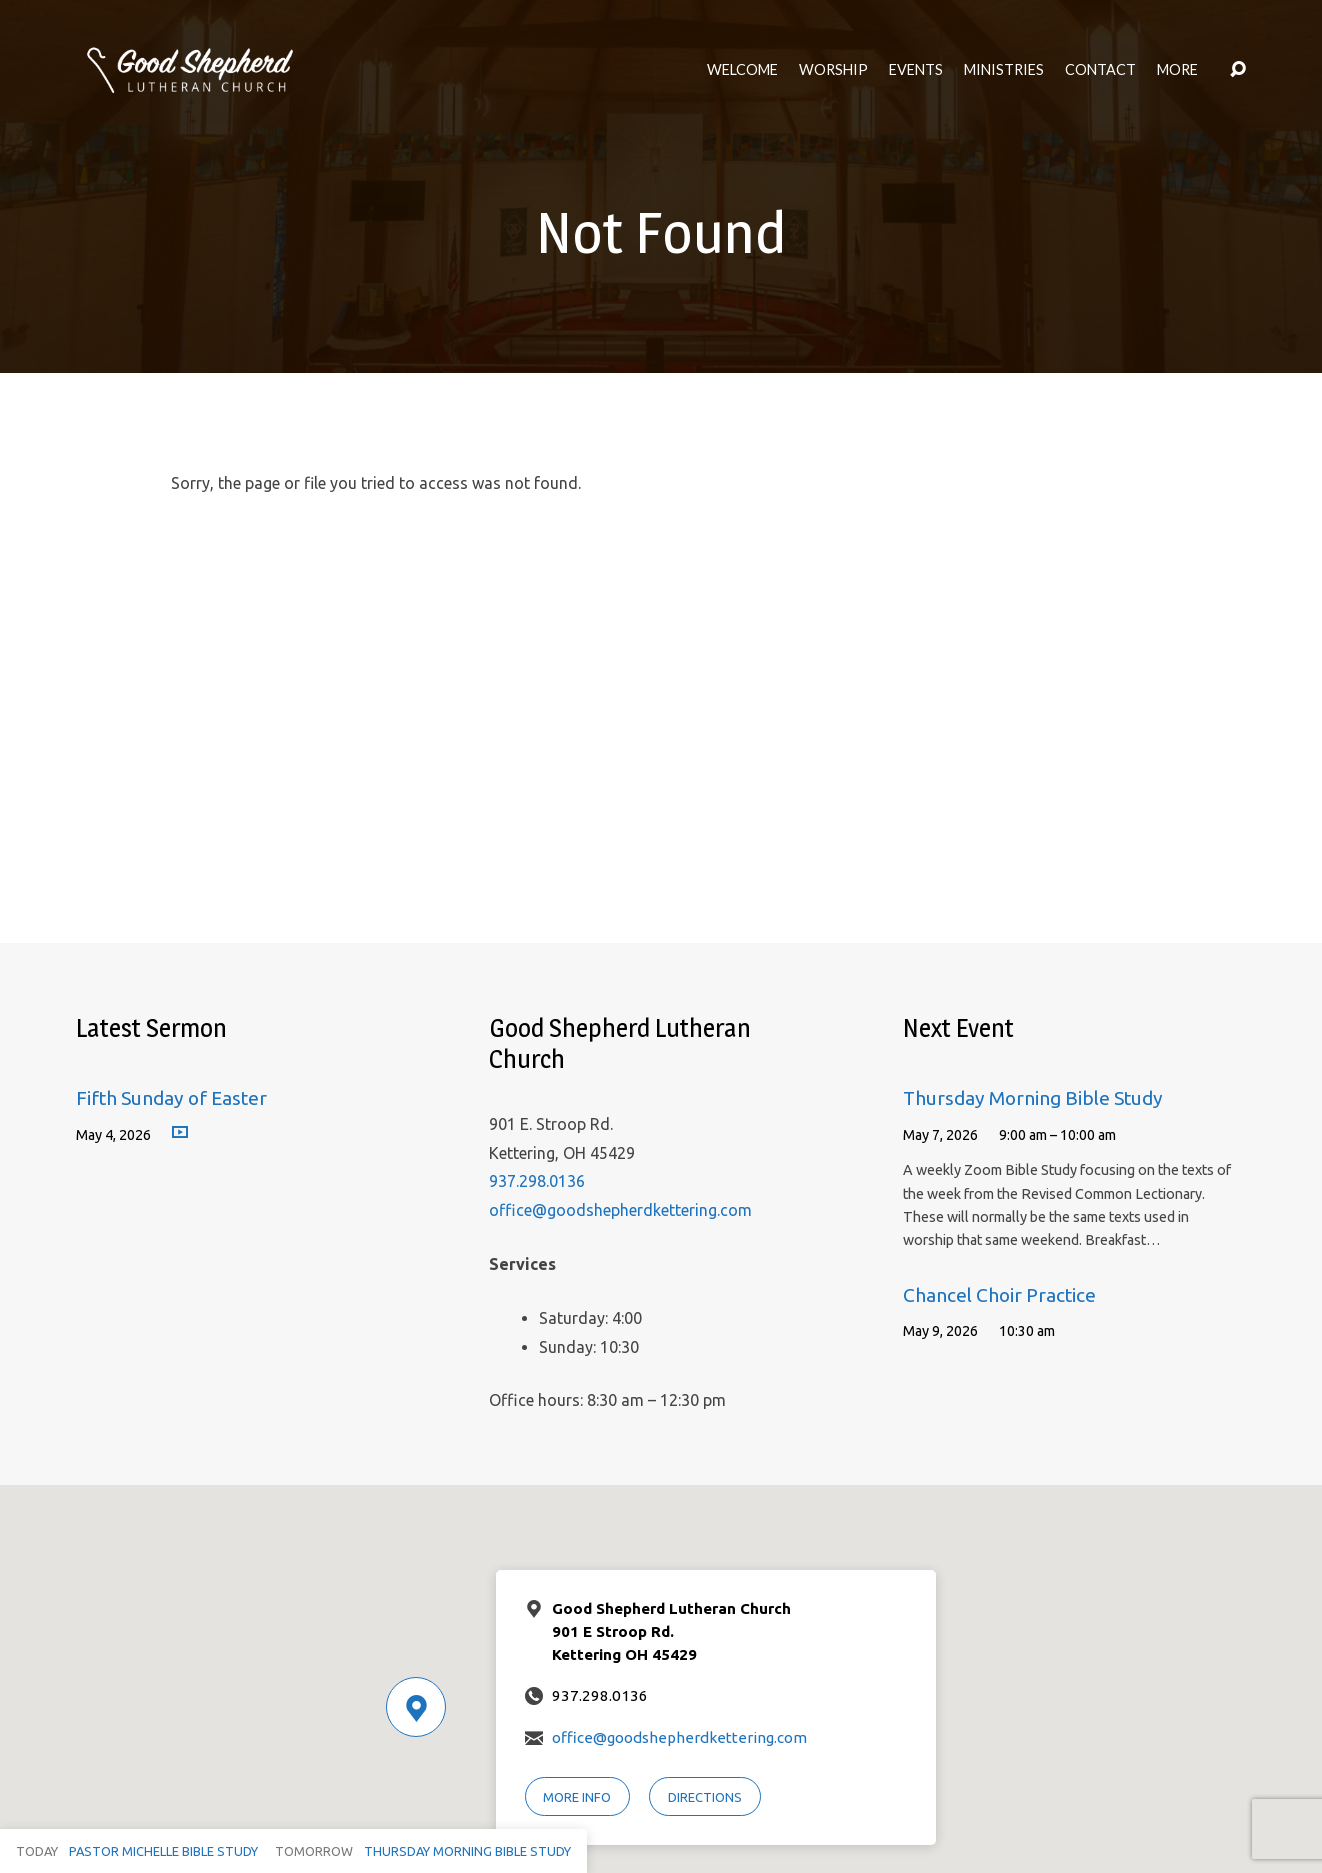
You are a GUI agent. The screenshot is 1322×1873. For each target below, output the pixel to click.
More (1177, 70)
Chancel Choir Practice (999, 1295)
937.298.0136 (537, 1181)
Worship (833, 70)
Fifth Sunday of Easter (171, 1098)
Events (916, 70)
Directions (705, 1797)
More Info (577, 1797)
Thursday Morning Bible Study (1033, 1098)
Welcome (742, 70)
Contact (1100, 70)
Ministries (1004, 70)
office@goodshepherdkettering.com (620, 1210)
